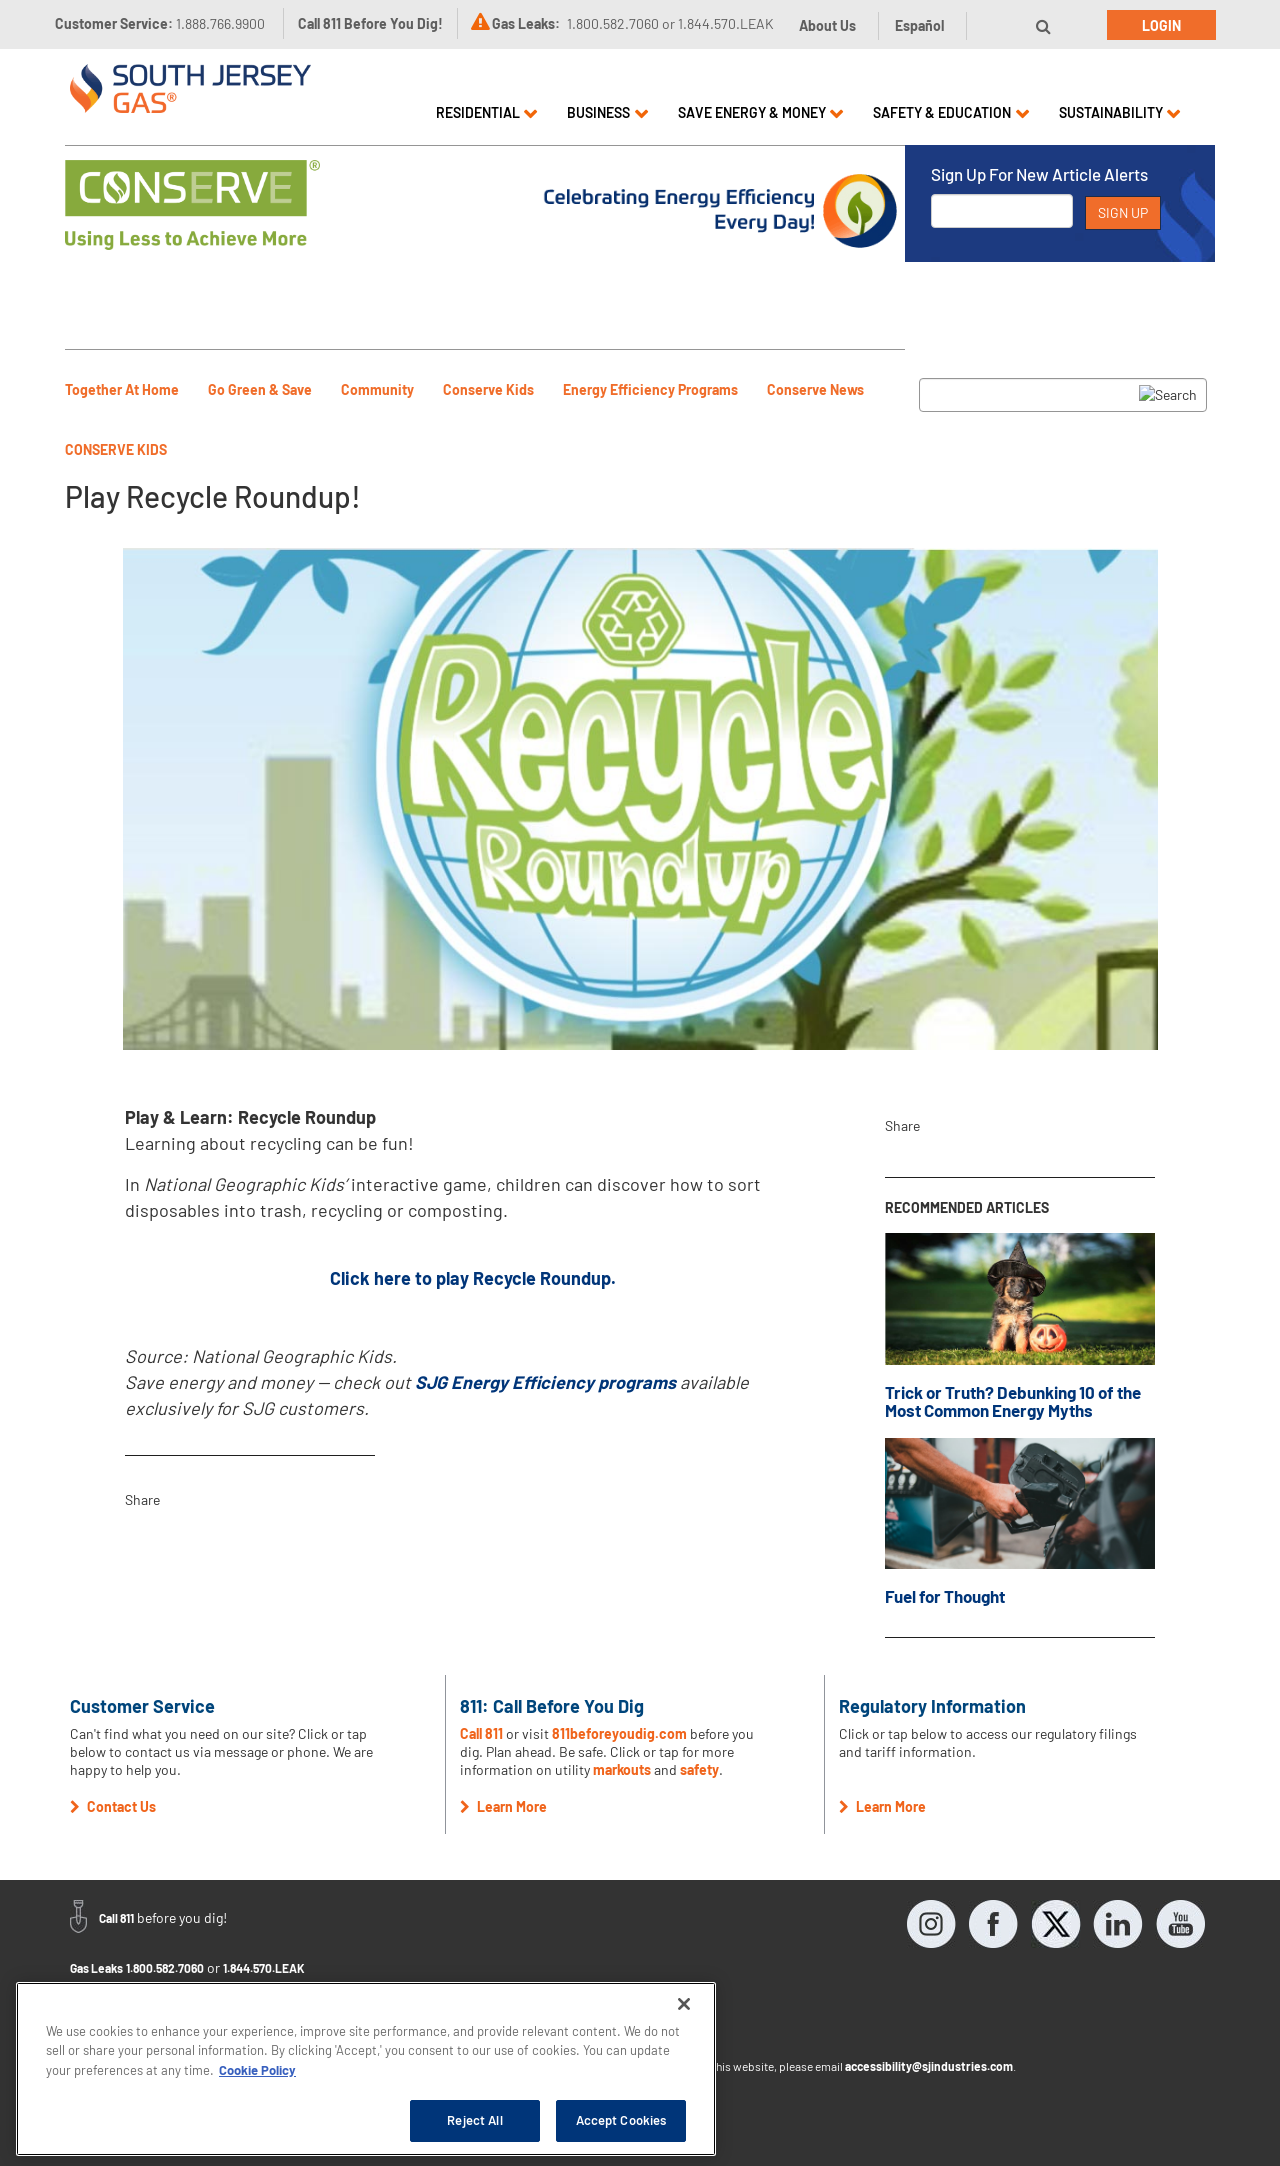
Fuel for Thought (945, 1596)
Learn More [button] (503, 1806)
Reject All (474, 2120)
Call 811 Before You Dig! (370, 23)
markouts (622, 1769)
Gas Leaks (96, 1968)
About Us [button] (827, 25)
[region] (366, 2069)
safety (699, 1769)
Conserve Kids (488, 389)
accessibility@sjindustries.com (929, 2066)
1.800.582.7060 (165, 1968)
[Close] (684, 2004)
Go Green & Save (260, 389)
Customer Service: (160, 23)
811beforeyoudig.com (619, 1733)
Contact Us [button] (113, 1806)
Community (377, 389)
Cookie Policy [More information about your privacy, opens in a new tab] (257, 2070)
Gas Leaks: (526, 23)
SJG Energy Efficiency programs (545, 1382)
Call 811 (481, 1733)
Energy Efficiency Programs (650, 389)
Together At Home (122, 389)
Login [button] (1161, 25)
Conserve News (815, 389)
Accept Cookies (621, 2120)
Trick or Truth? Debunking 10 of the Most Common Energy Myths (1013, 1401)
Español (919, 25)
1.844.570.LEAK (264, 1968)
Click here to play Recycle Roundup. (473, 1278)
